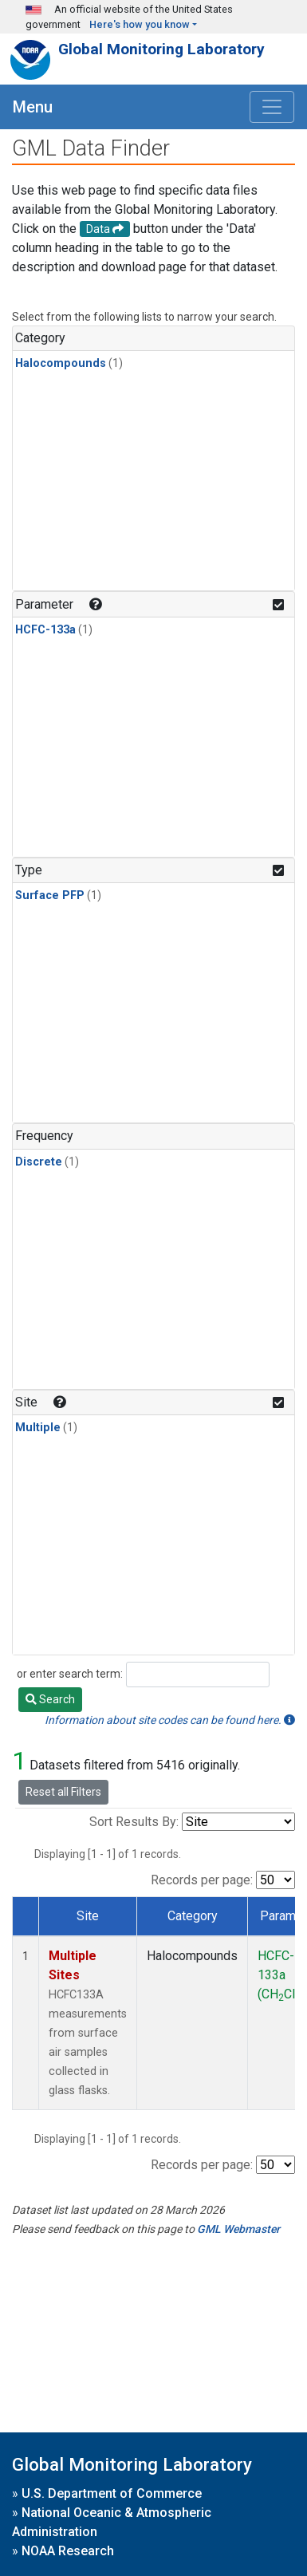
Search (50, 1699)
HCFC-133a (45, 630)
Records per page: (202, 1880)
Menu (33, 106)
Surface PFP (50, 895)
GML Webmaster (238, 2229)
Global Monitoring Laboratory (161, 49)
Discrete (38, 1162)
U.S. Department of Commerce (112, 2493)
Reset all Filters (63, 1791)
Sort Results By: (134, 1821)
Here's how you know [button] (139, 24)
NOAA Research (68, 2550)
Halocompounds (60, 363)
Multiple (38, 1427)
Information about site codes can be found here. (170, 1720)
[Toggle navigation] (272, 107)
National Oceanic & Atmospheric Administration (111, 2522)
